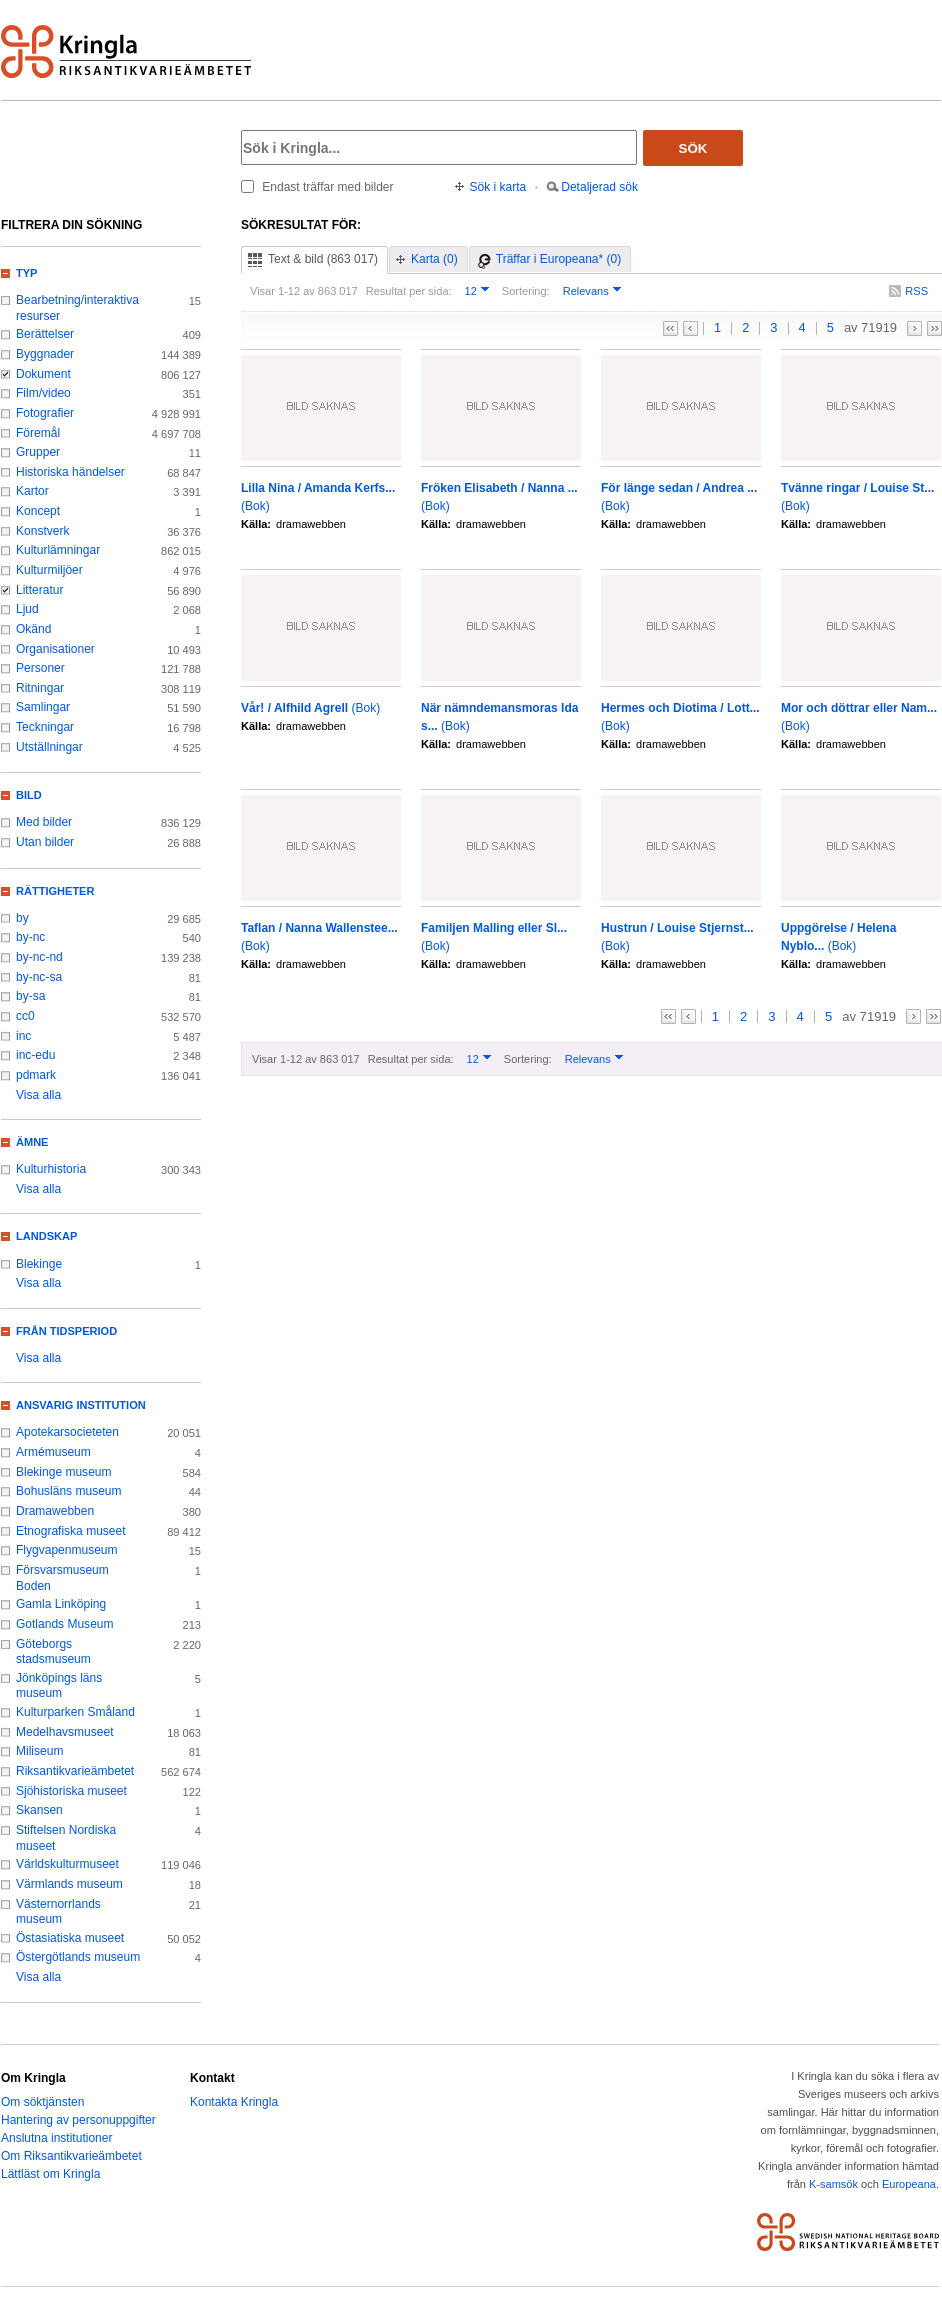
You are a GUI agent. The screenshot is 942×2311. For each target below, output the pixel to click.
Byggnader (45, 354)
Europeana (909, 2184)
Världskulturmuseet (67, 1864)
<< (670, 328)
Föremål (38, 433)
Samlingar (43, 707)
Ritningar (40, 688)
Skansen (39, 1810)
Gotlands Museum (65, 1624)
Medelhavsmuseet (65, 1732)
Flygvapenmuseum (67, 1550)
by (22, 918)
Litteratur (39, 590)
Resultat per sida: (409, 291)
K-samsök (833, 2184)
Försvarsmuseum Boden (62, 1578)
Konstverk (42, 531)
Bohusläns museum (69, 1491)
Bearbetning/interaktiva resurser (77, 308)
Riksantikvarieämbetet (75, 1771)
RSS (916, 291)
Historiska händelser (70, 472)
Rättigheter (55, 891)
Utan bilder (45, 842)
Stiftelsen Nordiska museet (66, 1838)
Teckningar (45, 727)
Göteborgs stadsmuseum (53, 1652)
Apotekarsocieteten (67, 1432)
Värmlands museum (69, 1884)
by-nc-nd (39, 957)
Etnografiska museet (71, 1531)
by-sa (30, 996)
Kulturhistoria (51, 1169)
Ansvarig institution (81, 1405)
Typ (26, 273)
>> (934, 328)
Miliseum (39, 1751)
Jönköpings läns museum (59, 1686)
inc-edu (35, 1055)
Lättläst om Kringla (50, 2174)
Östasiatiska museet (70, 1938)
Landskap (46, 1236)
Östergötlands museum (78, 1957)
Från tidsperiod (66, 1331)
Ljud (27, 609)
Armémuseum (53, 1452)
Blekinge (39, 1264)
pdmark (36, 1075)
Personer (40, 668)
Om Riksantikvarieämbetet (71, 2156)
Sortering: (526, 291)
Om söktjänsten (42, 2102)
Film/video (43, 393)
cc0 (25, 1016)
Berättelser (45, 334)
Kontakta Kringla (234, 2102)
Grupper (38, 452)
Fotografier (45, 413)
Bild (29, 795)
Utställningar (49, 747)
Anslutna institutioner (56, 2138)
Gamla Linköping (61, 1604)
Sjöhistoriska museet (71, 1791)
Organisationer (55, 649)
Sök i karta (498, 187)
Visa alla (38, 1095)
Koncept (38, 511)
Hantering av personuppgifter (78, 2120)
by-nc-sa (39, 977)
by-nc (30, 937)
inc (23, 1036)
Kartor (32, 491)
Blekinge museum (64, 1472)
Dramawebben (55, 1511)
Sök (693, 148)
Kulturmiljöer (49, 570)
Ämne (32, 1142)
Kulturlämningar (58, 550)
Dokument (43, 374)
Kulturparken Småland (75, 1712)
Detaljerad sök (599, 187)
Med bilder (44, 822)
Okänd (33, 629)
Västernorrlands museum (58, 1912)
